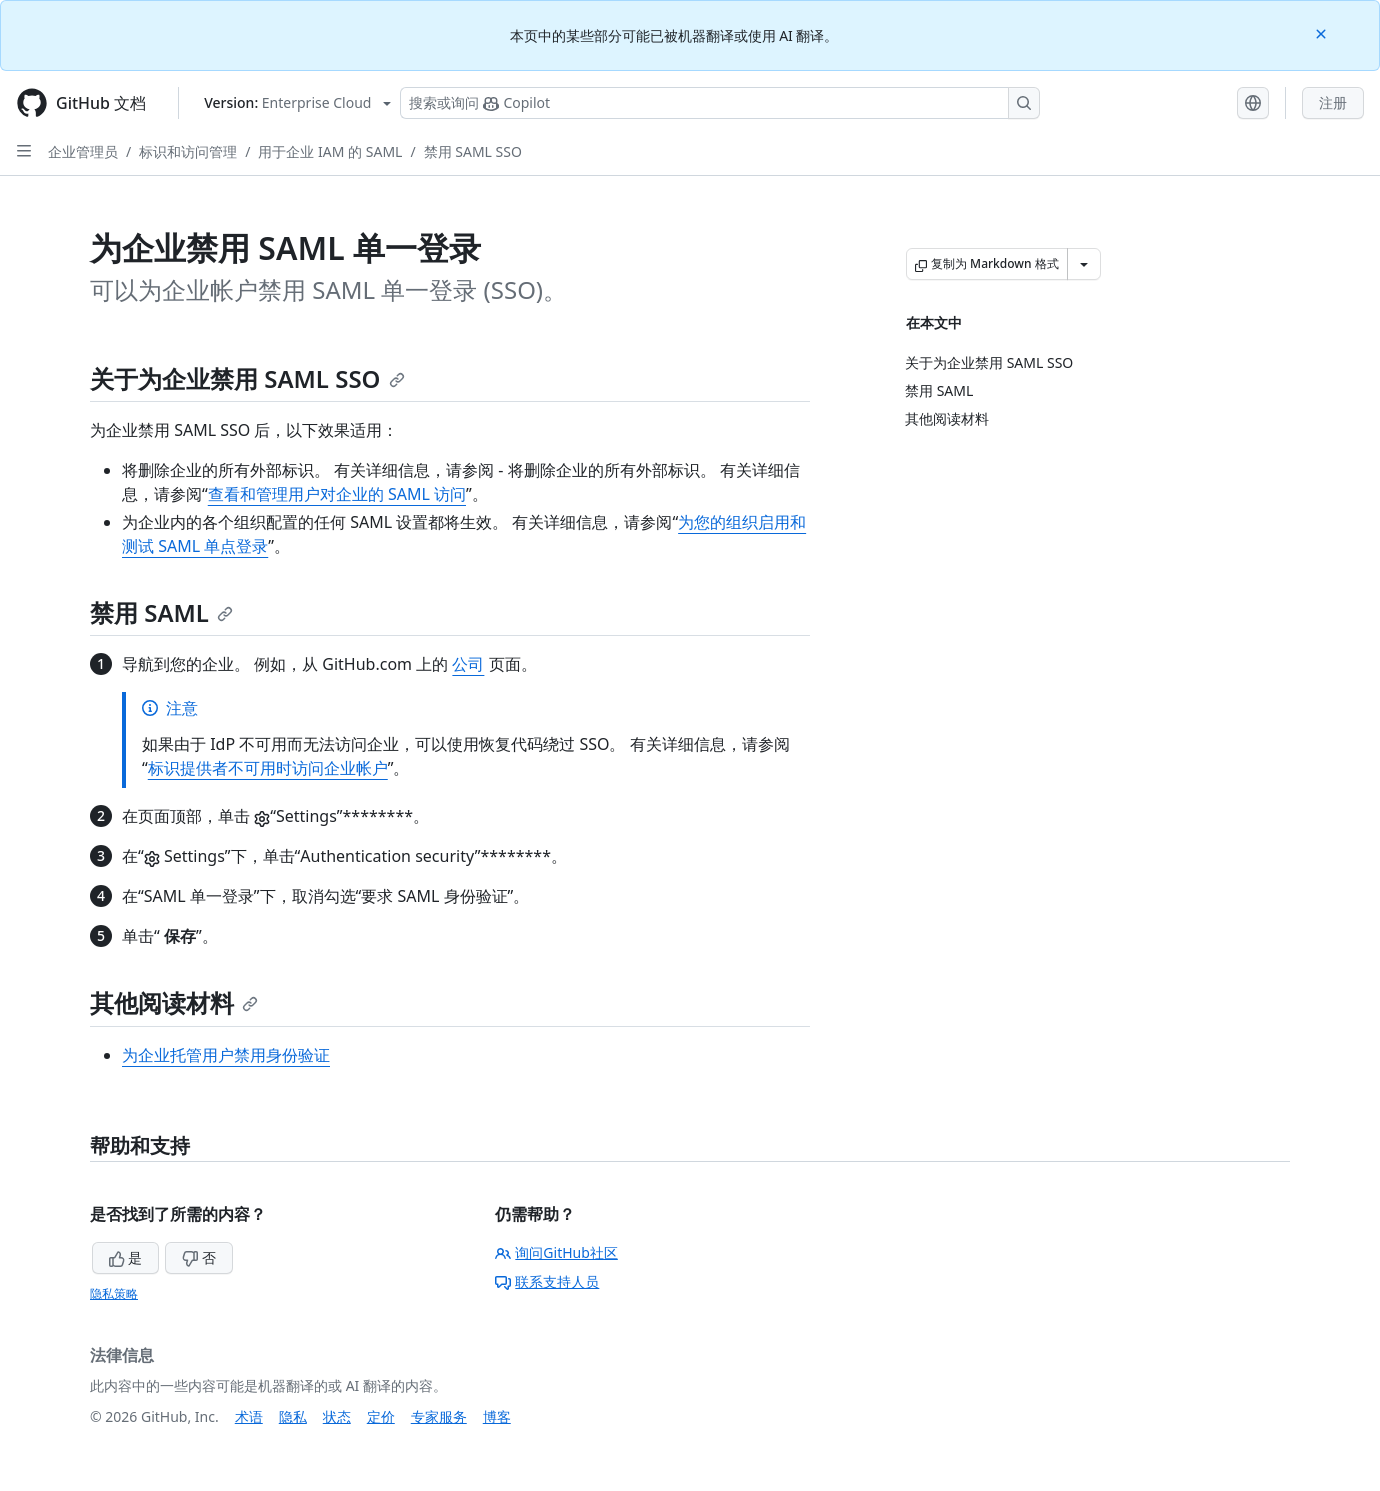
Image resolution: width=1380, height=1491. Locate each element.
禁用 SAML (161, 612)
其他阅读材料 (174, 1002)
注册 (1333, 102)
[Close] (1323, 32)
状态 (337, 1416)
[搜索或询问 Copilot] (720, 103)
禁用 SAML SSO (473, 151)
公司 (468, 664)
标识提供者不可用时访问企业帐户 (268, 768)
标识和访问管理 (188, 151)
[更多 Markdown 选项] (1084, 264)
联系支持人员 (547, 1281)
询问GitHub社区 (556, 1252)
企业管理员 (83, 151)
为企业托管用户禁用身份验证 (226, 1055)
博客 (497, 1416)
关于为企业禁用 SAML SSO (247, 378)
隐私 (293, 1416)
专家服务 (439, 1416)
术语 (249, 1416)
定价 (381, 1416)
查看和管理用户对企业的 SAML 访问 (337, 494)
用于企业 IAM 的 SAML (330, 151)
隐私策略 (114, 1293)
